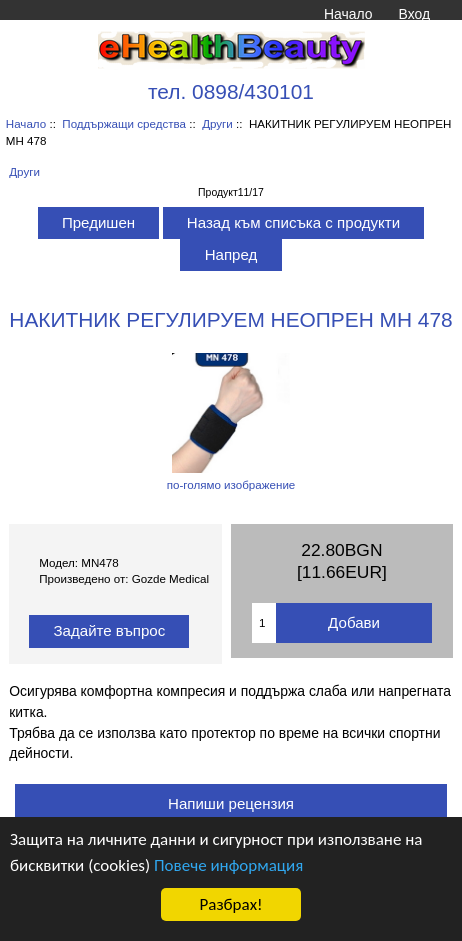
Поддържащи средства (124, 123)
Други (217, 123)
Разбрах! (230, 904)
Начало (348, 14)
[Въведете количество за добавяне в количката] (264, 623)
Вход (414, 14)
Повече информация (228, 865)
